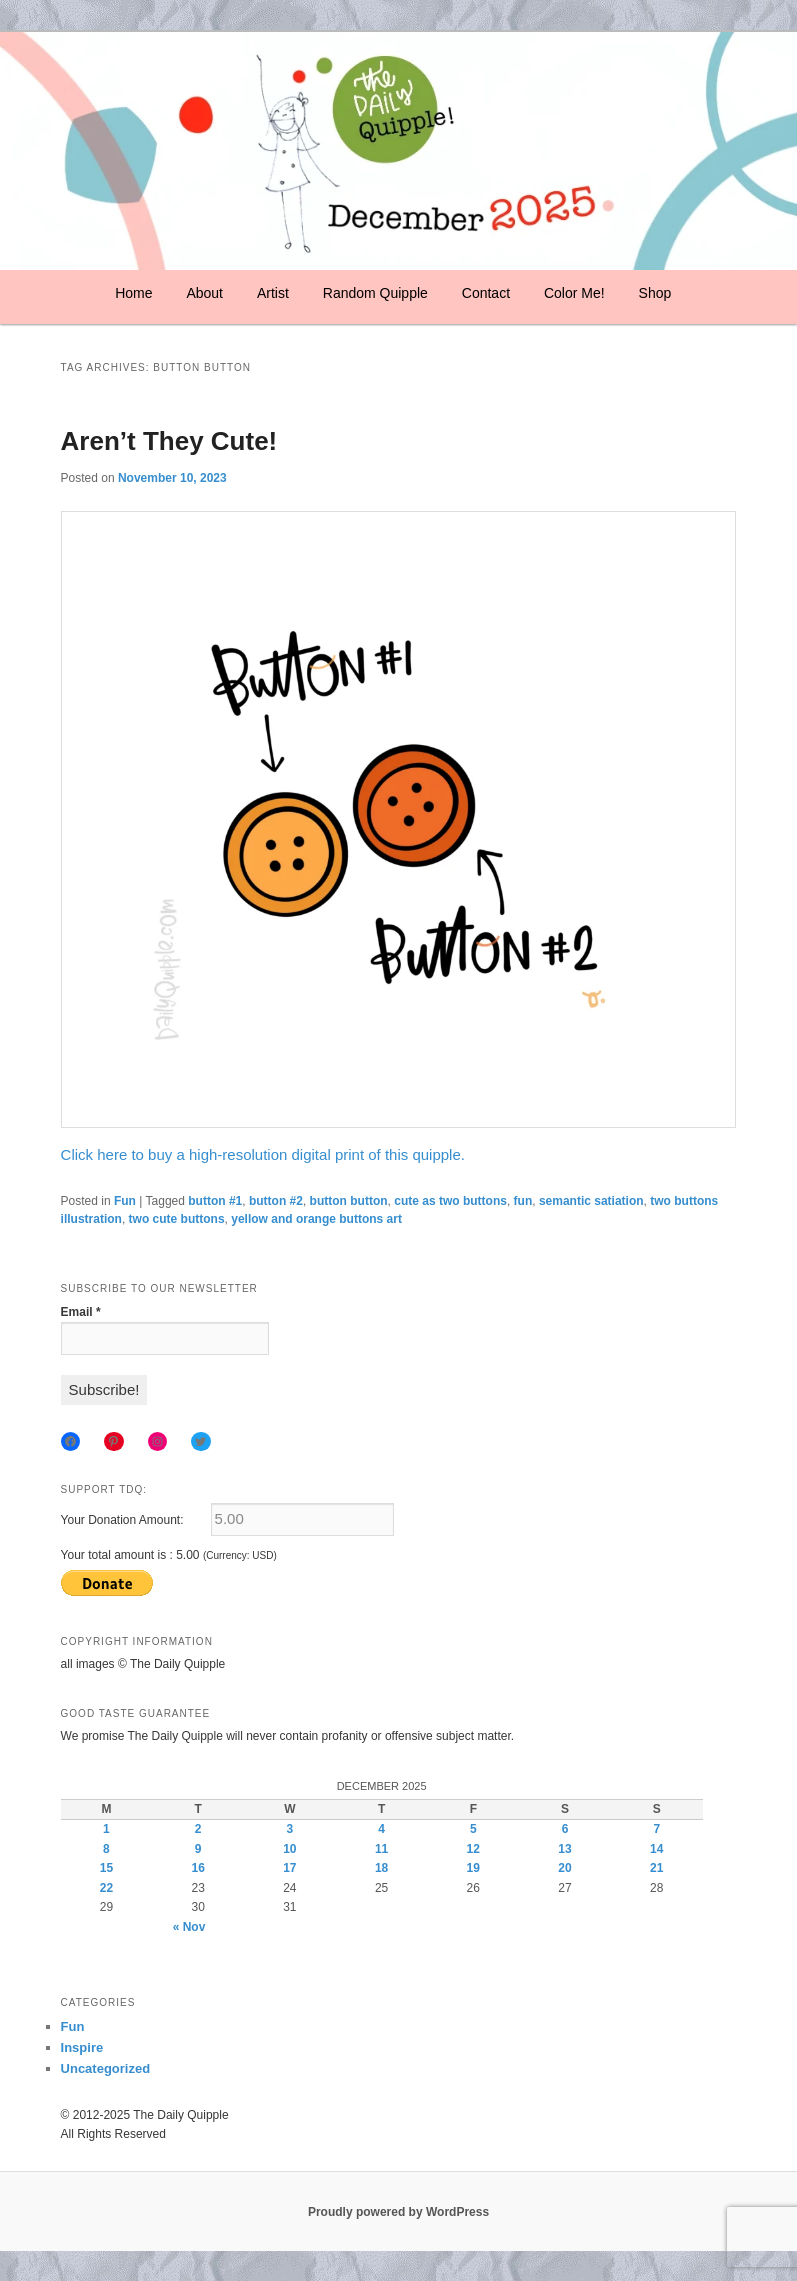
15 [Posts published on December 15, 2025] (106, 1868)
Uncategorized (106, 2068)
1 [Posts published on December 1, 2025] (106, 1829)
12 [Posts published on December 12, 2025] (473, 1849)
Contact (486, 293)
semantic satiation (591, 1201)
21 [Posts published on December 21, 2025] (656, 1868)
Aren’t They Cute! (169, 441)
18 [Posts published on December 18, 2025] (381, 1868)
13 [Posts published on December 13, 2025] (564, 1849)
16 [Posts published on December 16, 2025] (197, 1868)
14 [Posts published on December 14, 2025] (656, 1849)
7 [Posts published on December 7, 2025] (656, 1829)
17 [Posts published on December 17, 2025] (289, 1868)
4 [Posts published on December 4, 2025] (381, 1829)
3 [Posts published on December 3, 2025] (290, 1829)
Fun (125, 1201)
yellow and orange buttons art (316, 1219)
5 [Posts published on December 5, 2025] (473, 1829)
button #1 (215, 1201)
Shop (655, 293)
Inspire (82, 2047)
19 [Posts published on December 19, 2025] (473, 1868)
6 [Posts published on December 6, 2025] (565, 1829)
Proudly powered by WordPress (398, 2212)
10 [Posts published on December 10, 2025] (289, 1849)
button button (349, 1201)
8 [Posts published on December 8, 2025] (106, 1849)
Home (133, 293)
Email (81, 1312)
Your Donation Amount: (122, 1520)
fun (523, 1201)
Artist (273, 293)
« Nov (189, 1927)
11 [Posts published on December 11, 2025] (381, 1849)
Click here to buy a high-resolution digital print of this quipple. (263, 1154)
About (204, 293)
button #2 (276, 1201)
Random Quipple (375, 293)
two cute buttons (177, 1219)
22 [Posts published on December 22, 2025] (106, 1888)
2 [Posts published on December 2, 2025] (198, 1829)
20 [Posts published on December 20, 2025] (564, 1868)
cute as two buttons (450, 1201)
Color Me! (574, 293)
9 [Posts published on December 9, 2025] (198, 1849)
